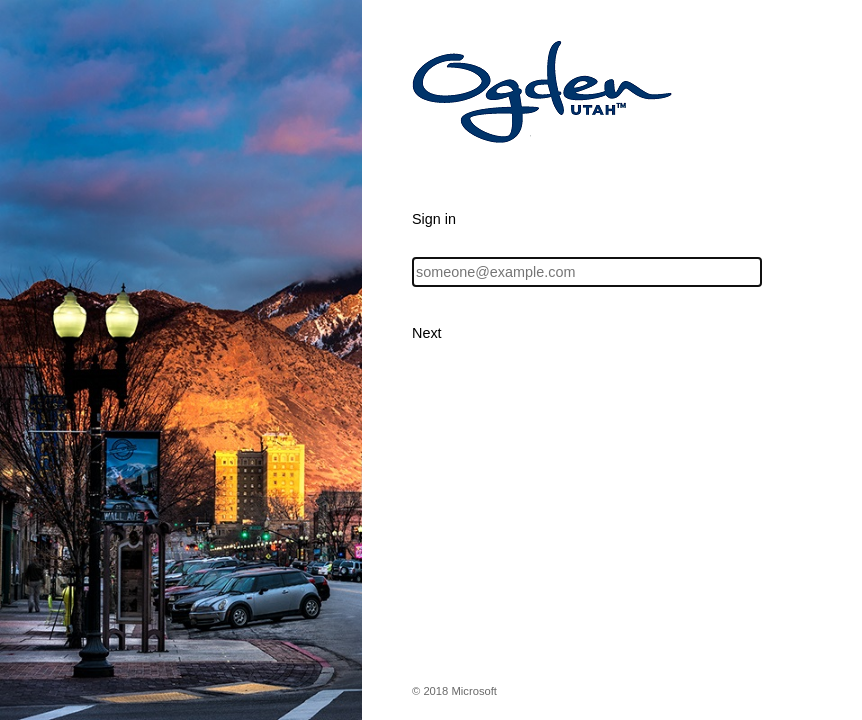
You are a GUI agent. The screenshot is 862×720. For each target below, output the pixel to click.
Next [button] (427, 333)
